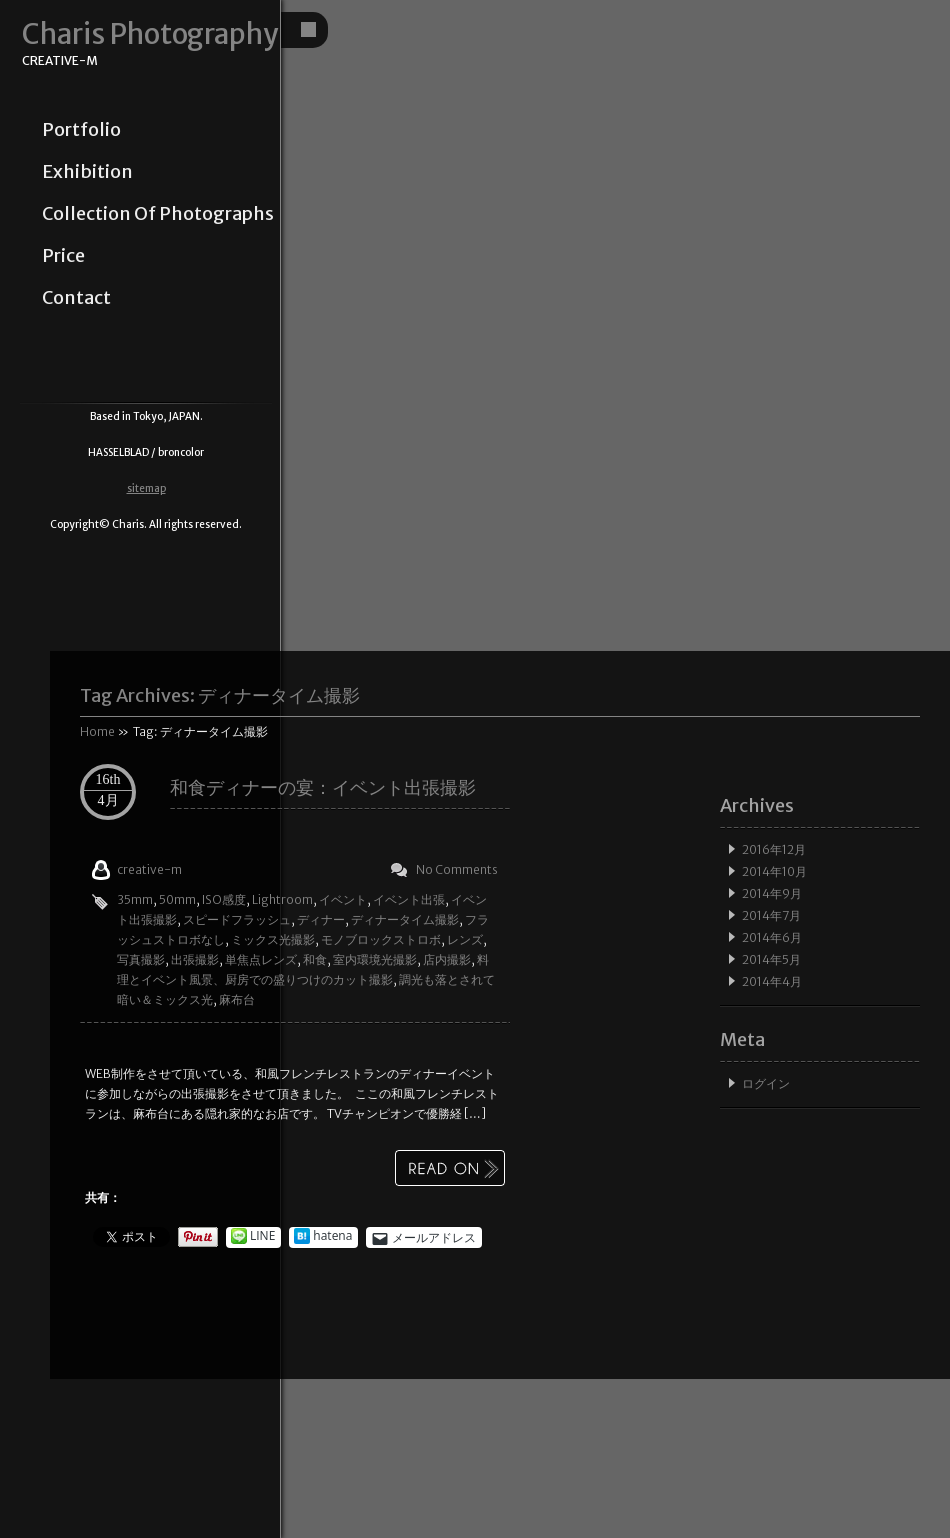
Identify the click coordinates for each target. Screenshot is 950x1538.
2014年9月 (772, 893)
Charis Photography (150, 34)
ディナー (321, 919)
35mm (135, 899)
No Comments (457, 869)
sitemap (146, 488)
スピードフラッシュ (237, 919)
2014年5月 (771, 959)
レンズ (465, 939)
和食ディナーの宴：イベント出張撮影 (323, 787)
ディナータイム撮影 (405, 919)
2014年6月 (772, 937)
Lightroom (282, 899)
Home (97, 731)
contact (76, 298)
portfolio (81, 130)
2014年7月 (771, 915)
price (63, 256)
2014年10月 (774, 871)
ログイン (766, 1083)
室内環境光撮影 (375, 959)
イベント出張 (409, 899)
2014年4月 (772, 981)
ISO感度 (224, 899)
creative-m (149, 869)
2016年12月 (774, 849)
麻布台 (237, 999)
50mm (177, 899)
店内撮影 (447, 959)
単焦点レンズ (261, 959)
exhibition (87, 172)
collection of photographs (158, 214)
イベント (343, 899)
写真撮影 (141, 959)
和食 (315, 959)
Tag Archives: (220, 695)
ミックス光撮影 (273, 939)
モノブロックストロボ (381, 939)
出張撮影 (195, 959)
